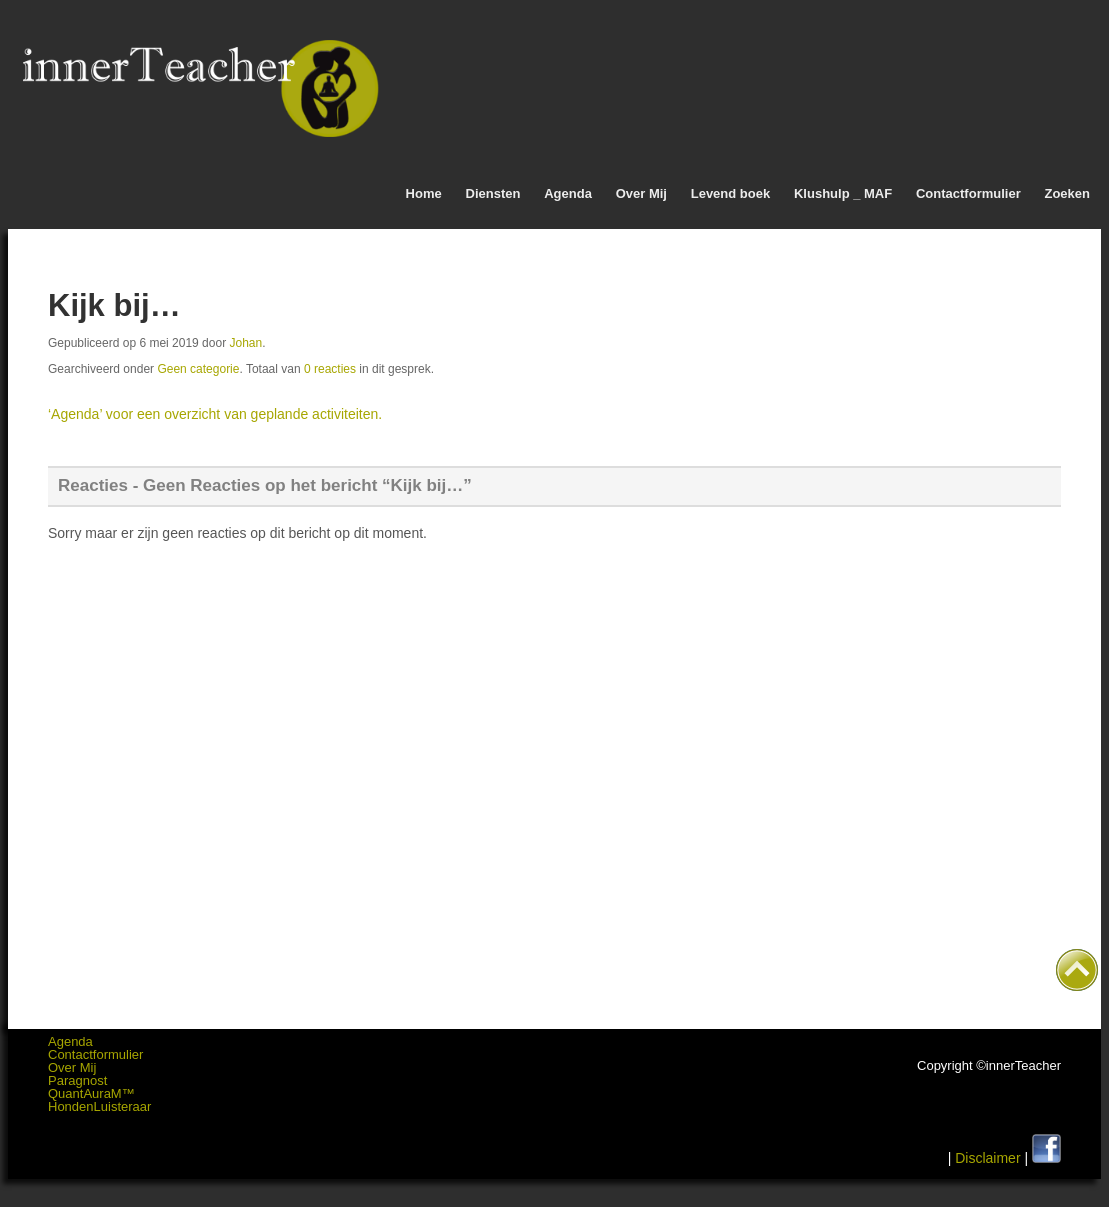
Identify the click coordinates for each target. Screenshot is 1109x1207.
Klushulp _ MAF (843, 193)
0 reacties (330, 369)
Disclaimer (987, 1158)
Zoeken (1067, 193)
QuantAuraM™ (91, 1093)
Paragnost (77, 1080)
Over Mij (641, 193)
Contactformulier (968, 193)
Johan (245, 343)
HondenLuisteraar (99, 1106)
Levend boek (730, 193)
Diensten (493, 193)
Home (424, 193)
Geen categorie (198, 369)
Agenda (568, 193)
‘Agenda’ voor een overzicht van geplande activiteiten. (215, 414)
